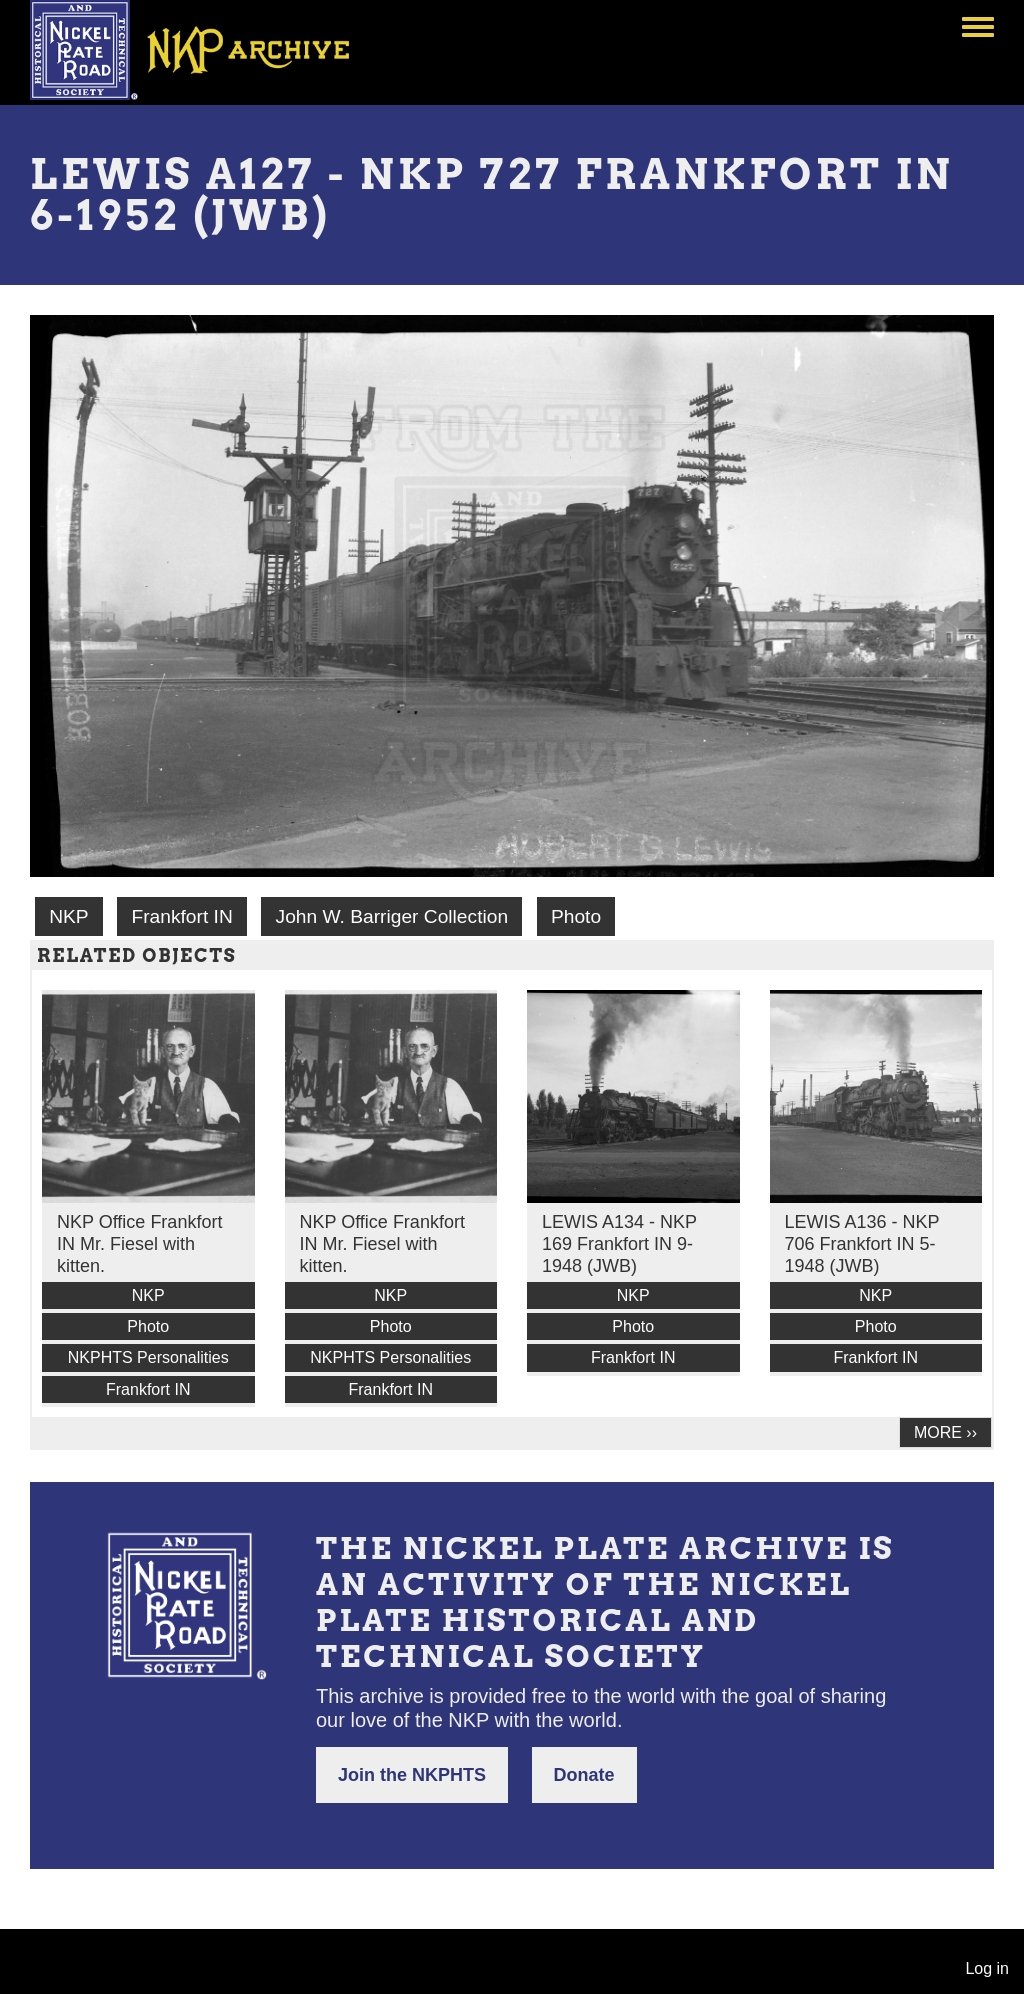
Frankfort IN (181, 916)
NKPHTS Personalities (148, 1357)
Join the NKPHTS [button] (412, 1775)
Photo (576, 916)
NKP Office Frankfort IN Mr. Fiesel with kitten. (139, 1244)
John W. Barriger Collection (392, 916)
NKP (68, 916)
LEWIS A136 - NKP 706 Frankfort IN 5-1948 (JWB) (862, 1244)
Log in (987, 1968)
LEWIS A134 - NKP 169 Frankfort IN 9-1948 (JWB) (619, 1244)
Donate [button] (584, 1775)
